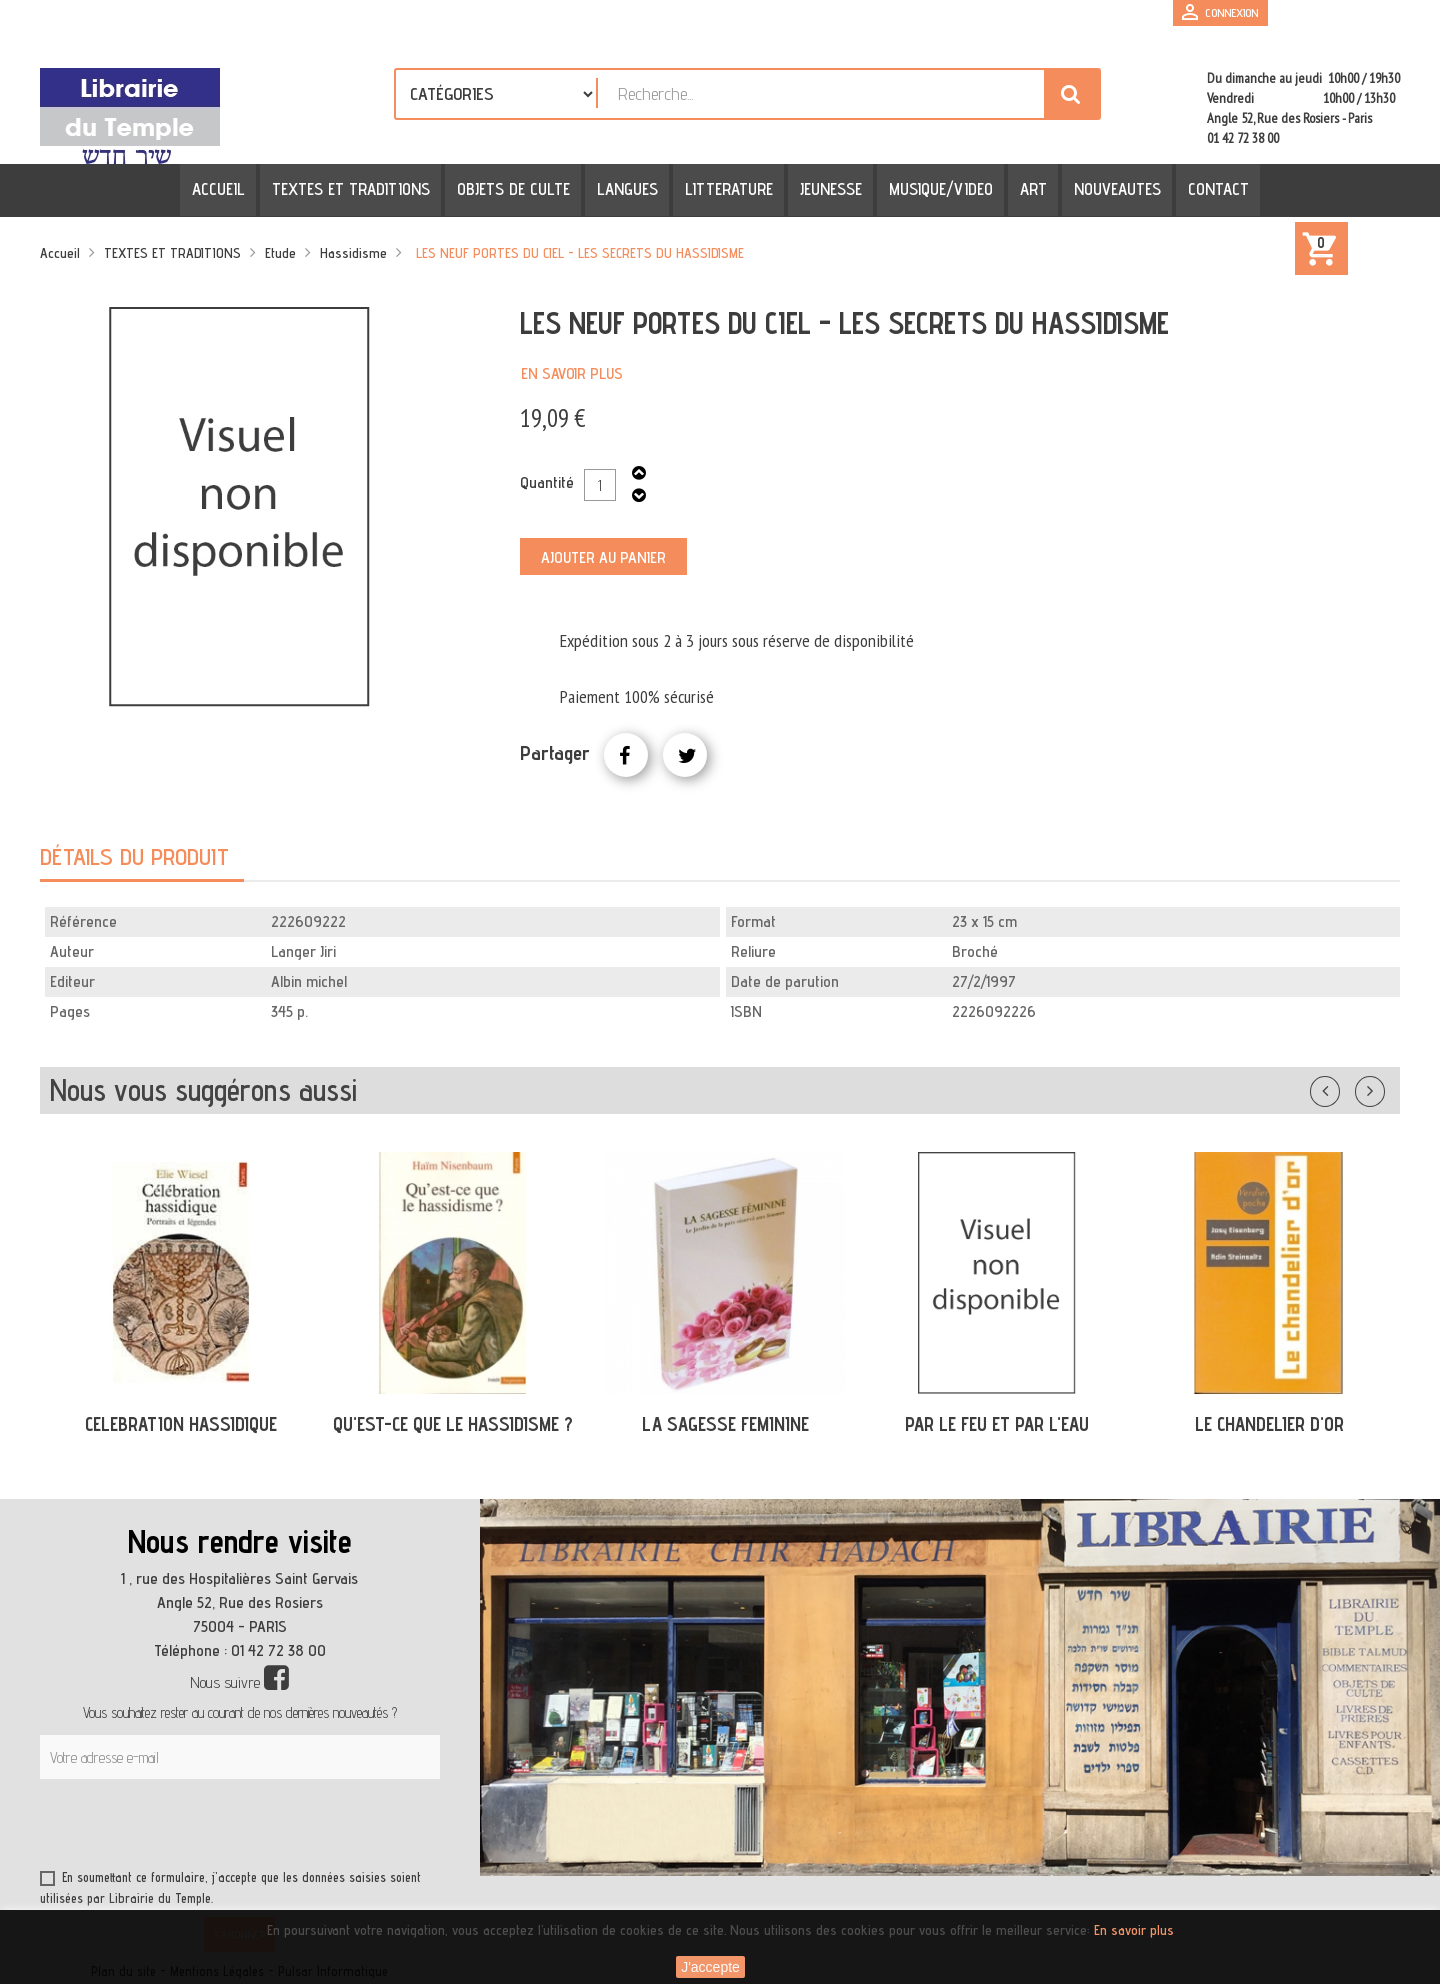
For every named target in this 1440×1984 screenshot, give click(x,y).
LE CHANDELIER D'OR (1269, 1424)
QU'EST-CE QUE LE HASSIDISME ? (453, 1424)
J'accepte (710, 1967)
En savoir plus (572, 373)
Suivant (1383, 1087)
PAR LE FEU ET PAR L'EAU (997, 1424)
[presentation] (232, 1828)
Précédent (1345, 1087)
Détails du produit (134, 856)
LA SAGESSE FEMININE (725, 1424)
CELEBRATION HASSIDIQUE (181, 1424)
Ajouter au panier (603, 557)
